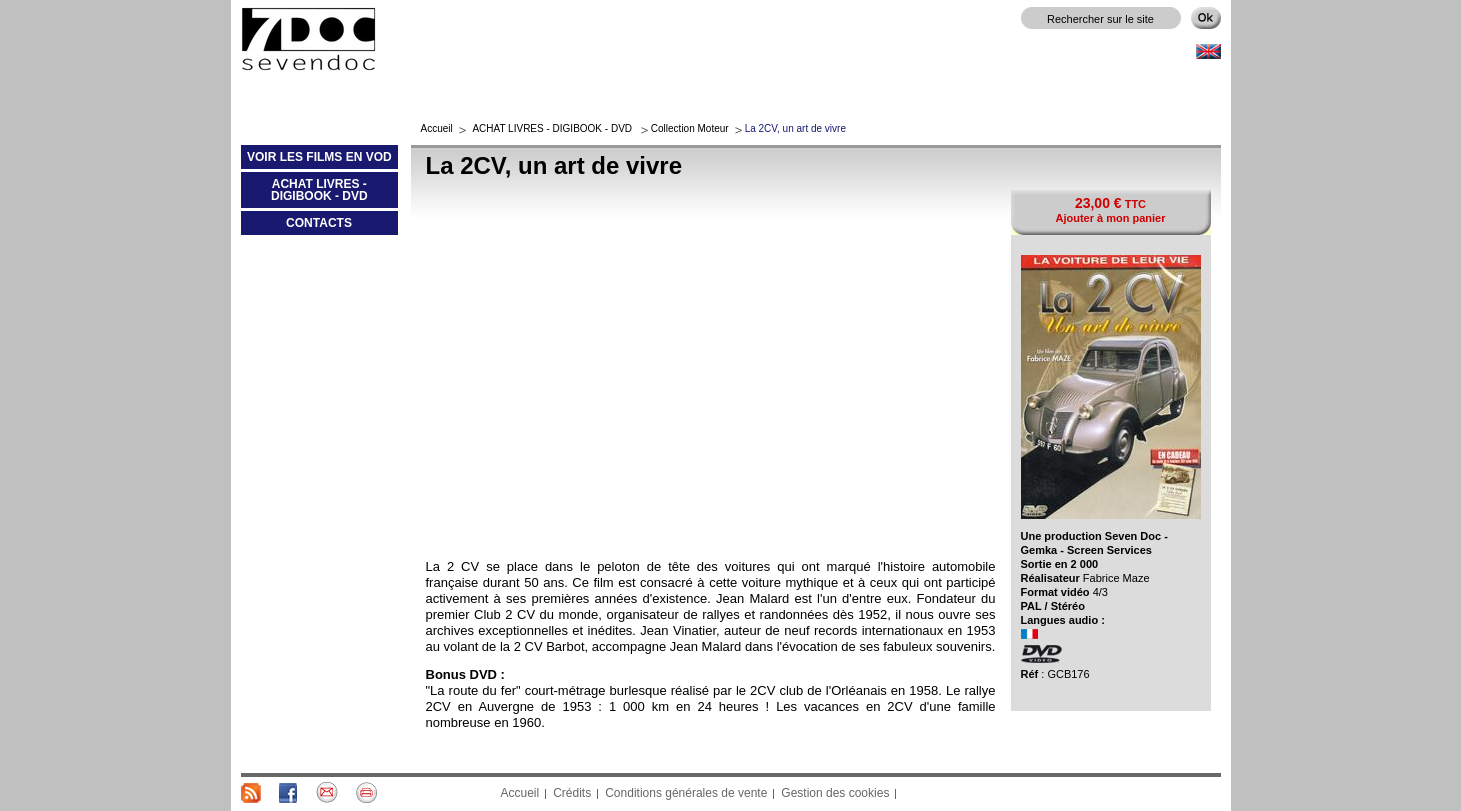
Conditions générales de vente (686, 793)
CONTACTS (319, 223)
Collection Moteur (690, 128)
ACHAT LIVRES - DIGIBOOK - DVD (304, 194)
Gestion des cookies (835, 793)
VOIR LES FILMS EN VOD (316, 161)
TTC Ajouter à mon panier (1110, 209)
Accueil (437, 128)
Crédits (572, 793)
